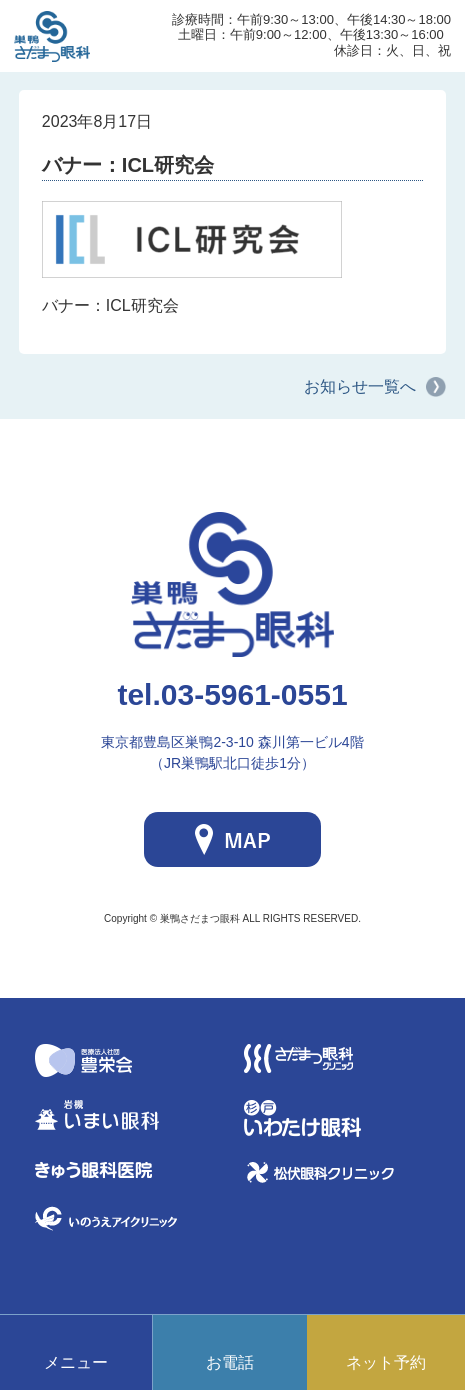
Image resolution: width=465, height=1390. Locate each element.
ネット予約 (386, 1362)
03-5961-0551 (232, 694)
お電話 (230, 1362)
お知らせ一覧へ (360, 386)
